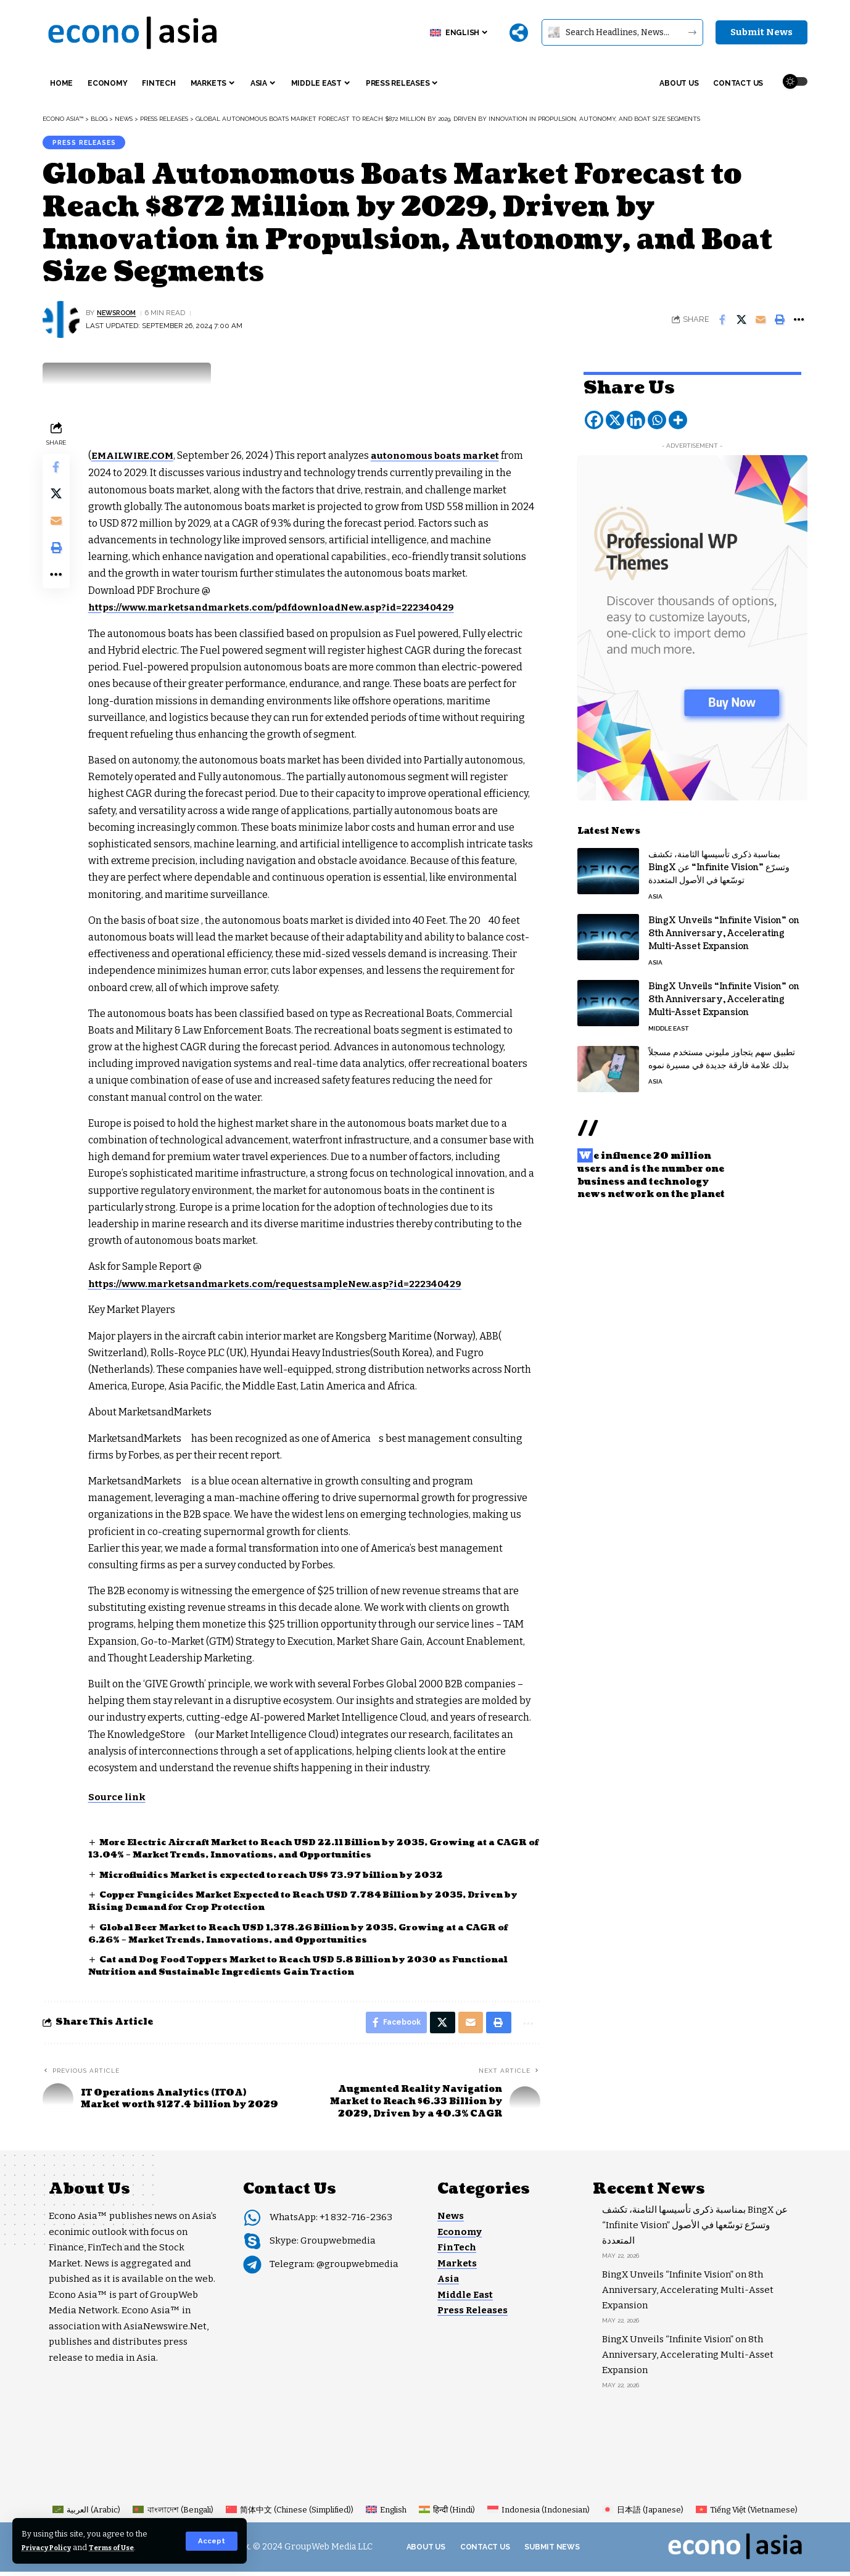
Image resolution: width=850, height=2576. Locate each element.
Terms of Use (124, 2547)
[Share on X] (741, 323)
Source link (120, 1798)
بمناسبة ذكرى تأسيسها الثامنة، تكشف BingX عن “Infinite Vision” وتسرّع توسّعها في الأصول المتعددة (719, 862)
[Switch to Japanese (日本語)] (642, 2514)
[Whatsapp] (657, 414)
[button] (211, 2541)
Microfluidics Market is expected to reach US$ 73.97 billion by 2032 (283, 1876)
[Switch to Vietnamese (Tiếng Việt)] (747, 2514)
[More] (519, 32)
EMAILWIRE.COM (137, 459)
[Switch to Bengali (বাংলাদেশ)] (172, 2514)
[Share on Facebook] (722, 323)
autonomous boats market (445, 459)
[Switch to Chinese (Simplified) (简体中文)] (290, 2514)
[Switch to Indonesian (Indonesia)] (538, 2514)
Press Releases (89, 143)
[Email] (760, 323)
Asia (655, 890)
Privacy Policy (51, 2547)
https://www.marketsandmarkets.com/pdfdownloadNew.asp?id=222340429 (281, 610)
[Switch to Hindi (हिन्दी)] (447, 2514)
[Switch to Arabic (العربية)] (86, 2514)
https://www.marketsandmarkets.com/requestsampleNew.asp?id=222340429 (286, 1286)
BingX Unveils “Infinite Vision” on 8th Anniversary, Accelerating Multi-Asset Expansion (723, 928)
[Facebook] (594, 414)
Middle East (668, 1022)
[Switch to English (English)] (386, 2514)
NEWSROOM (119, 315)
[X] (615, 414)
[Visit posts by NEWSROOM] (61, 323)
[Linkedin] (636, 414)
